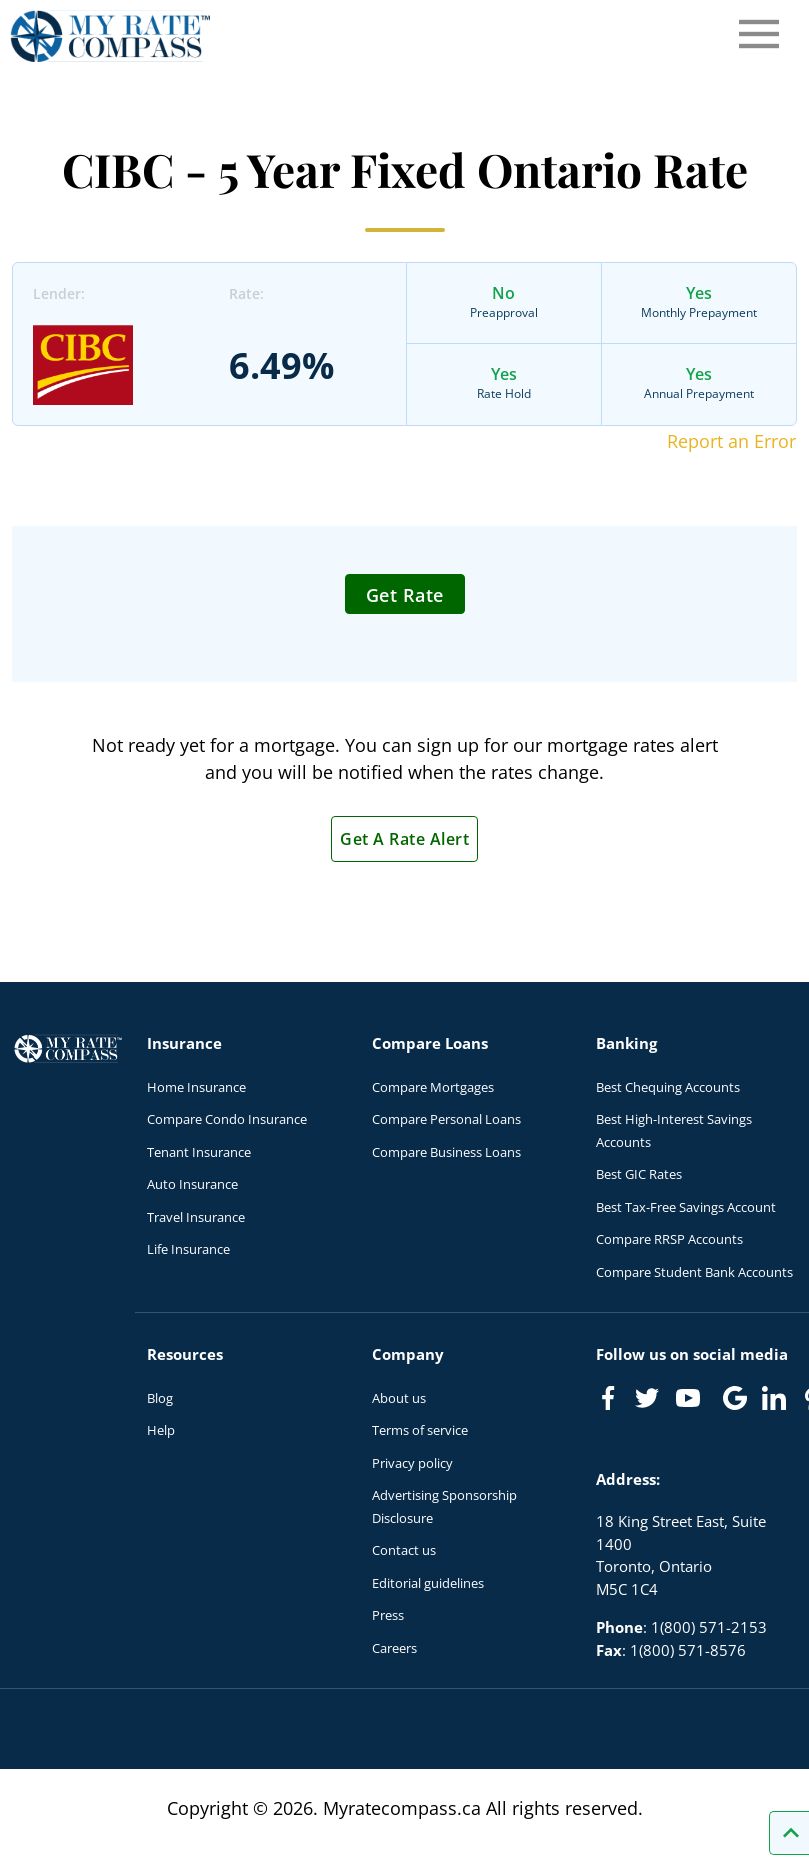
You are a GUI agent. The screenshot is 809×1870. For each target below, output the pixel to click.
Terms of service (420, 1430)
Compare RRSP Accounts (669, 1239)
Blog (160, 1398)
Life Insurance (188, 1249)
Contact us (404, 1550)
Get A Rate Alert (404, 839)
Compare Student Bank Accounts (694, 1272)
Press (388, 1615)
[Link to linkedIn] (774, 1398)
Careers (394, 1648)
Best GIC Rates (639, 1174)
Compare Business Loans (446, 1152)
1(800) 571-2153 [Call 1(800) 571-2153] (709, 1627)
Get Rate (405, 595)
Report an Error (731, 441)
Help (161, 1430)
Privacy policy (412, 1463)
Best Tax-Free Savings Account (686, 1207)
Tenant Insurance (199, 1152)
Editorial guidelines (428, 1583)
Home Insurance (196, 1087)
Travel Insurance (196, 1217)
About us (399, 1398)
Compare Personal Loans (446, 1119)
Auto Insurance (192, 1184)
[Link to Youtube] (692, 1402)
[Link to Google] (735, 1398)
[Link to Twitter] (648, 1399)
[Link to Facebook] (608, 1398)
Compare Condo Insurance (227, 1119)
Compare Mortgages (433, 1087)
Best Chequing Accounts (668, 1087)
